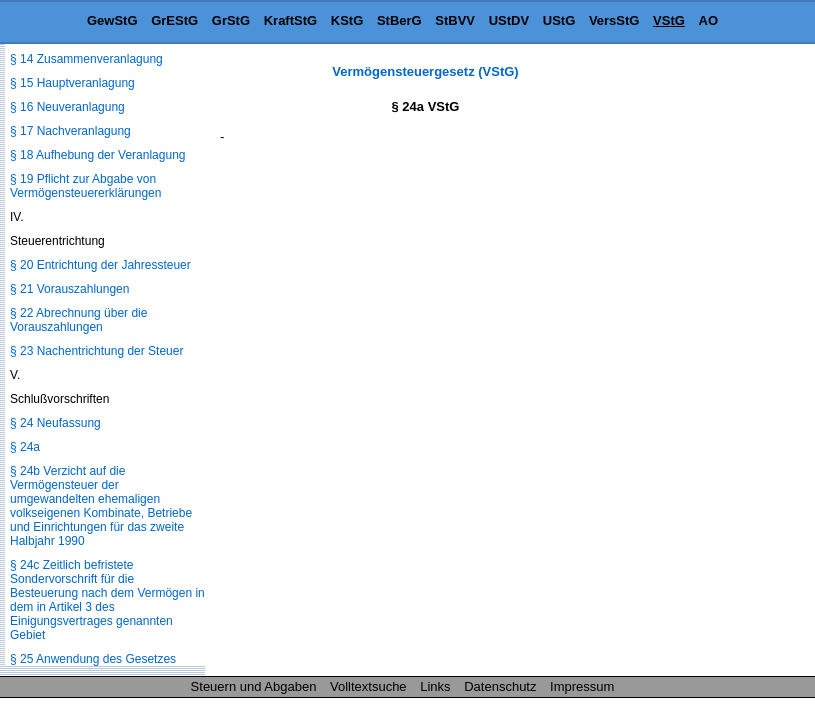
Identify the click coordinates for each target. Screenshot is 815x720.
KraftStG (290, 20)
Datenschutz (500, 686)
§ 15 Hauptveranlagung (72, 83)
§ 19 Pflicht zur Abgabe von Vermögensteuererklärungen (85, 186)
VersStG (614, 20)
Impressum (582, 686)
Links (435, 686)
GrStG (231, 20)
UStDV (509, 20)
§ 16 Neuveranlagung (67, 107)
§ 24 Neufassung (55, 423)
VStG (669, 20)
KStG (347, 20)
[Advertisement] (715, 364)
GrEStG (174, 20)
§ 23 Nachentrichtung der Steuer (96, 351)
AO (709, 20)
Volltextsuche (368, 686)
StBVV (455, 20)
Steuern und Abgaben (254, 686)
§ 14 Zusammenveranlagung (86, 59)
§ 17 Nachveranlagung (70, 131)
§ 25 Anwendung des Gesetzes (93, 659)
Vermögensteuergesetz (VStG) (425, 71)
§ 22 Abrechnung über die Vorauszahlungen (78, 320)
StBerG (399, 20)
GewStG (112, 20)
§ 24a (25, 447)
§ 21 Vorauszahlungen (69, 289)
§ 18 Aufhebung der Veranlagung (98, 155)
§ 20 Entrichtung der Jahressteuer (100, 265)
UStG (559, 20)
